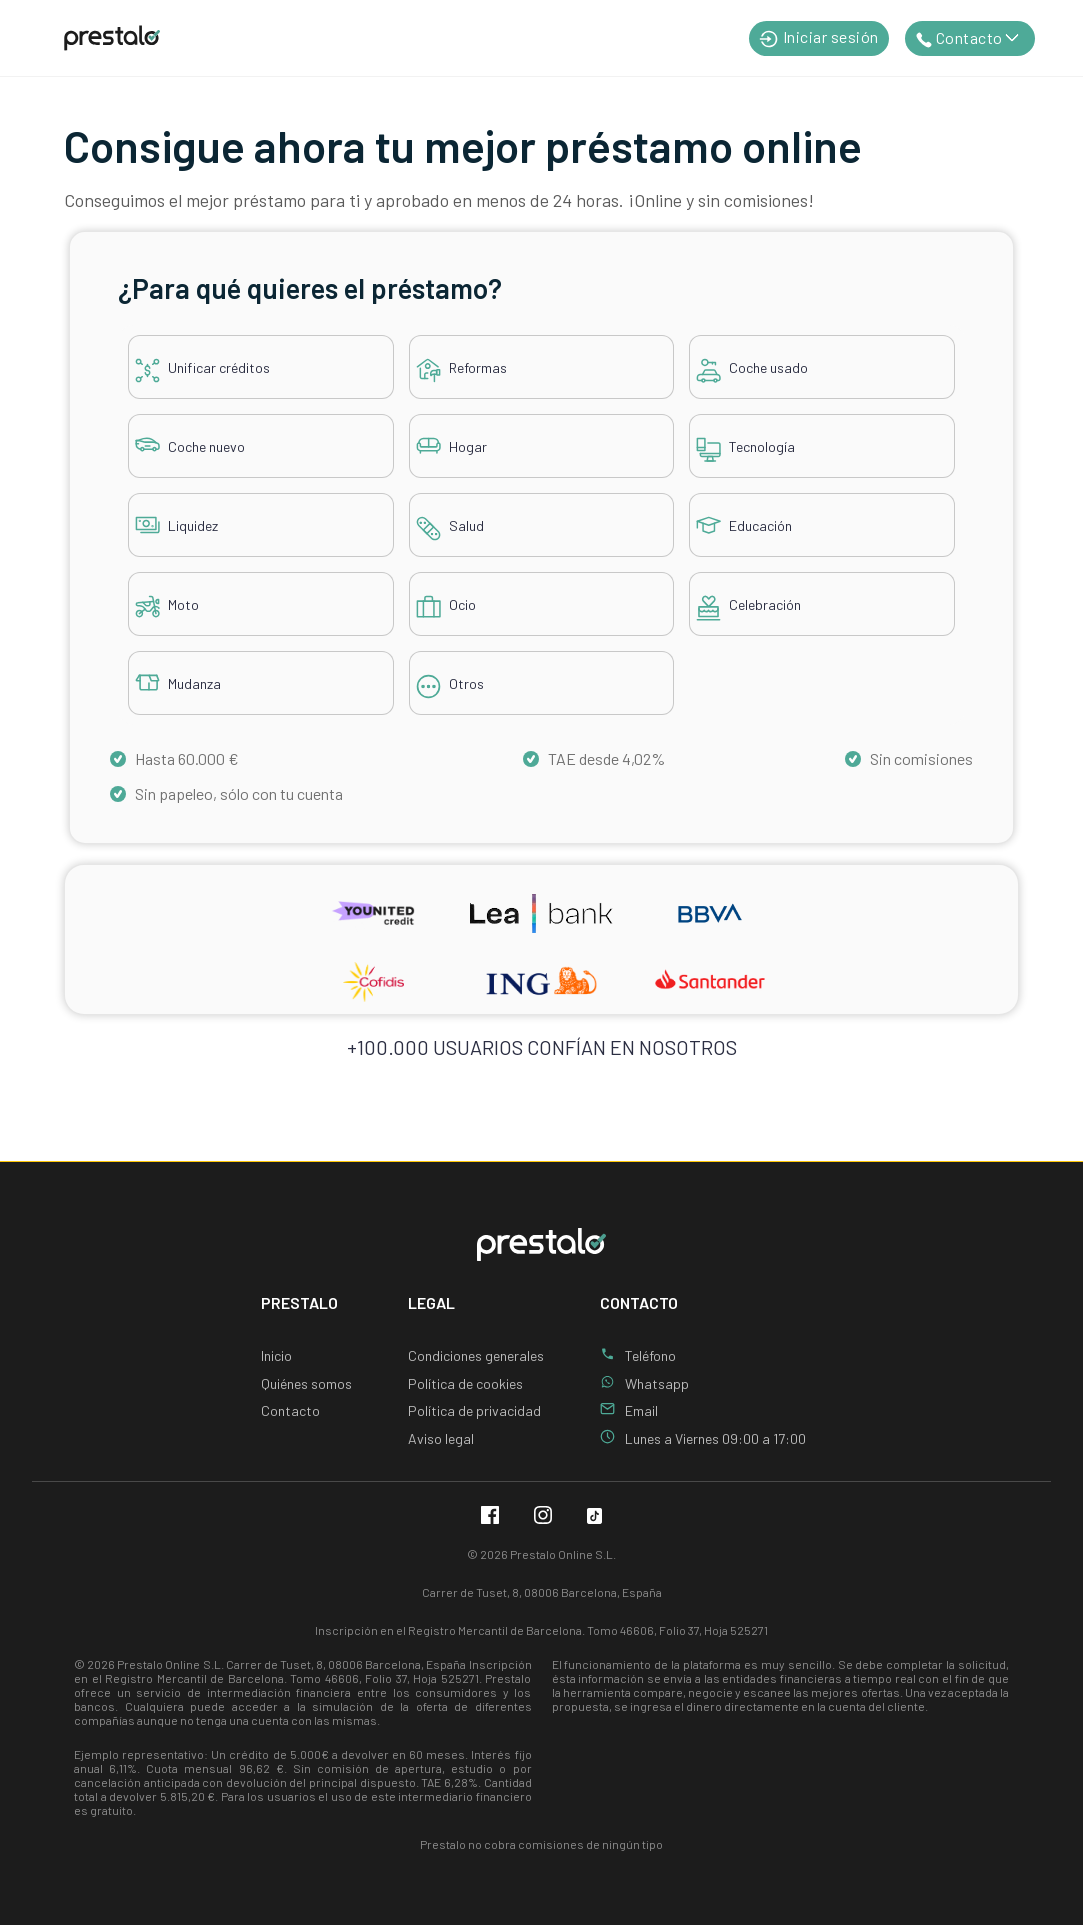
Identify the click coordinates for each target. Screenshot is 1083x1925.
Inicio (276, 1355)
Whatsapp (657, 1383)
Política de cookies (465, 1383)
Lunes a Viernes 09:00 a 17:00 (715, 1438)
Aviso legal (441, 1438)
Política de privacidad (474, 1410)
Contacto (290, 1410)
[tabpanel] (541, 499)
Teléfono (650, 1355)
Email (641, 1410)
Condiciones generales (476, 1355)
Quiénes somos (306, 1383)
